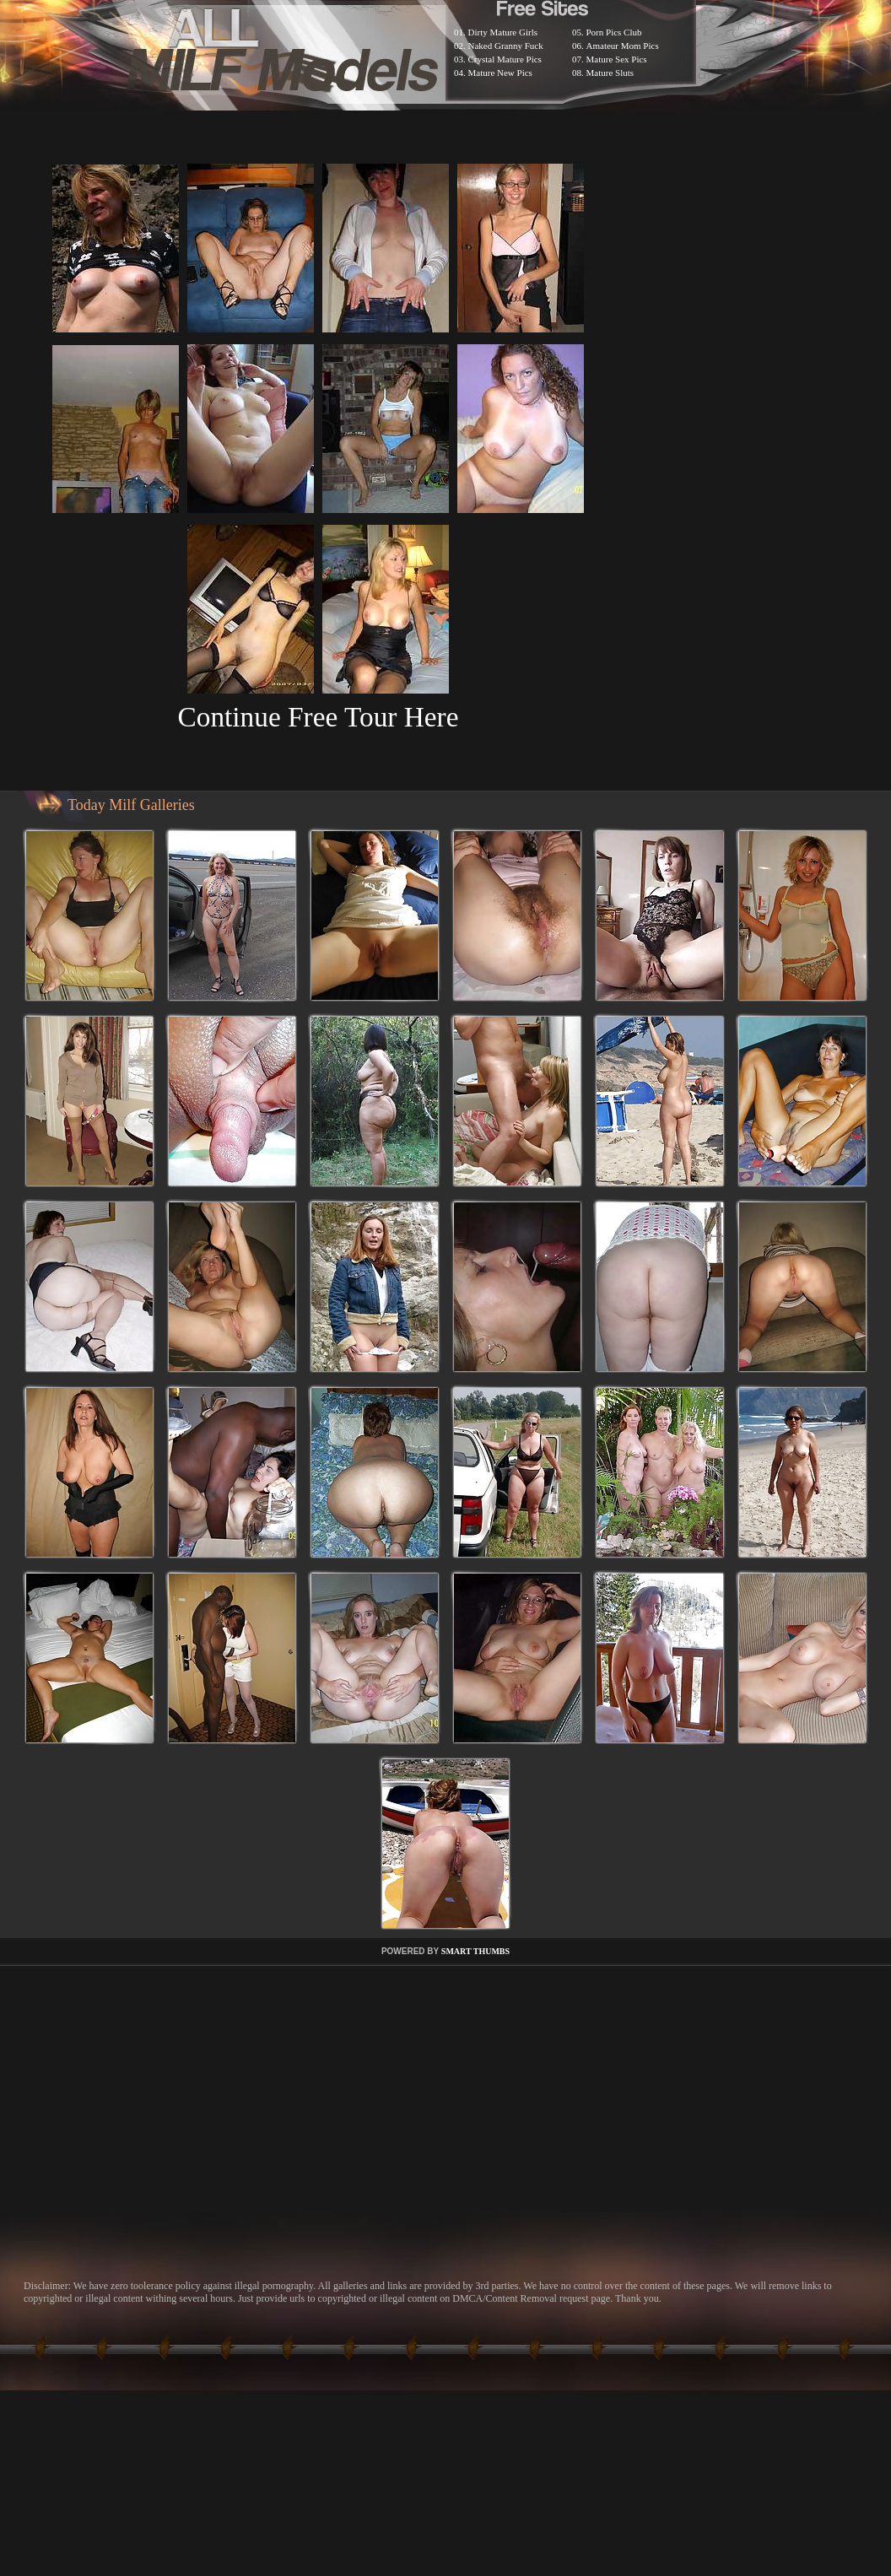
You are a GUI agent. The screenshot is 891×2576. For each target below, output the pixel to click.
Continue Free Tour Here (317, 716)
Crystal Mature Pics (505, 59)
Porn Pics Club (614, 32)
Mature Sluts (610, 73)
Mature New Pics (500, 73)
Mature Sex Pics (616, 59)
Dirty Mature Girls (502, 32)
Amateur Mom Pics (622, 46)
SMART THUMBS (475, 1951)
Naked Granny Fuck (505, 46)
